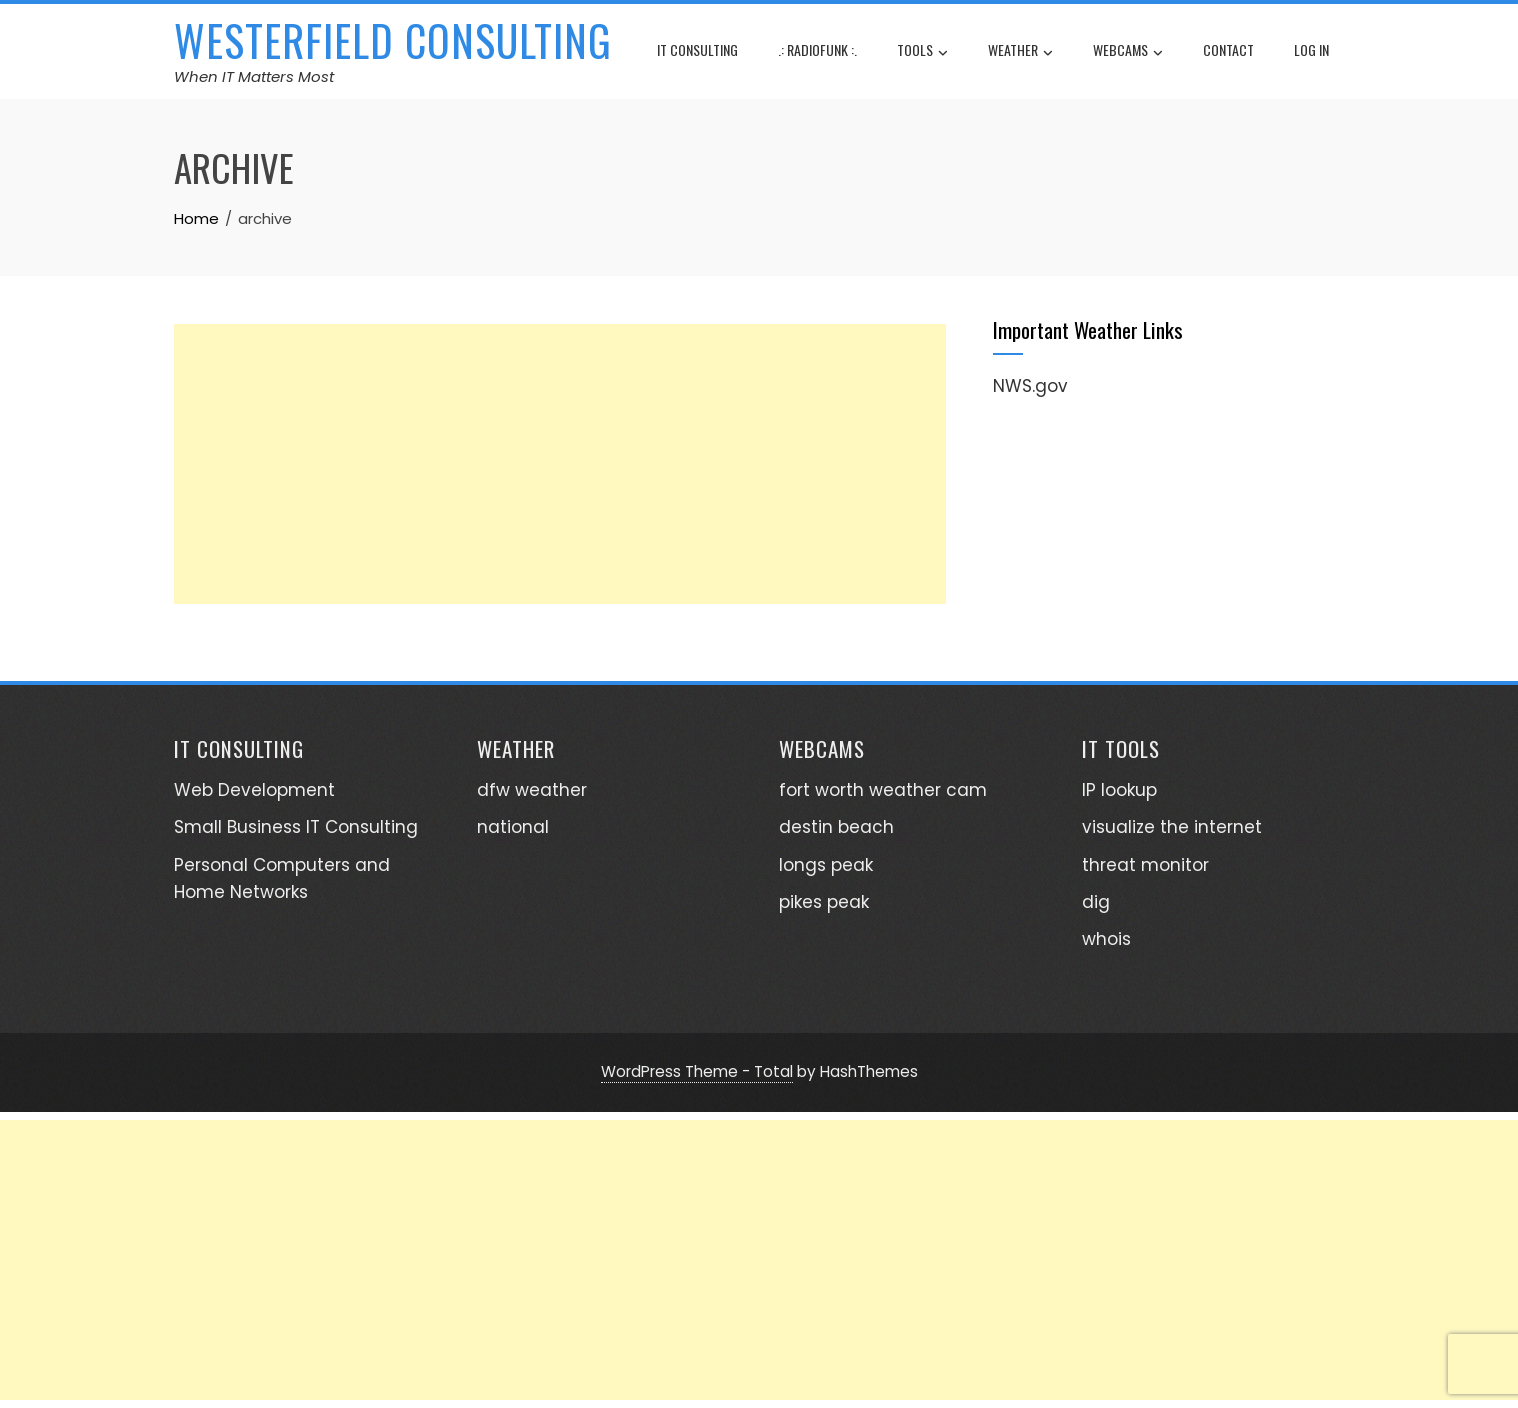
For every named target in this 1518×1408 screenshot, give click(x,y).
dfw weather (532, 790)
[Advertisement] (560, 464)
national (513, 827)
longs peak (826, 865)
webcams (1128, 52)
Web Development (254, 790)
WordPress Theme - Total (697, 1071)
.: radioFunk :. (817, 49)
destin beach (836, 827)
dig (1096, 902)
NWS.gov (1030, 386)
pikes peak (824, 902)
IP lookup (1119, 790)
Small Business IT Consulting (296, 827)
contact (1228, 49)
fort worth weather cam (883, 790)
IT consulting (697, 49)
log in (1311, 49)
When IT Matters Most (254, 76)
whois (1106, 939)
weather (1020, 52)
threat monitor (1145, 865)
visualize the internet (1172, 827)
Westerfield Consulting (393, 40)
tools (922, 52)
